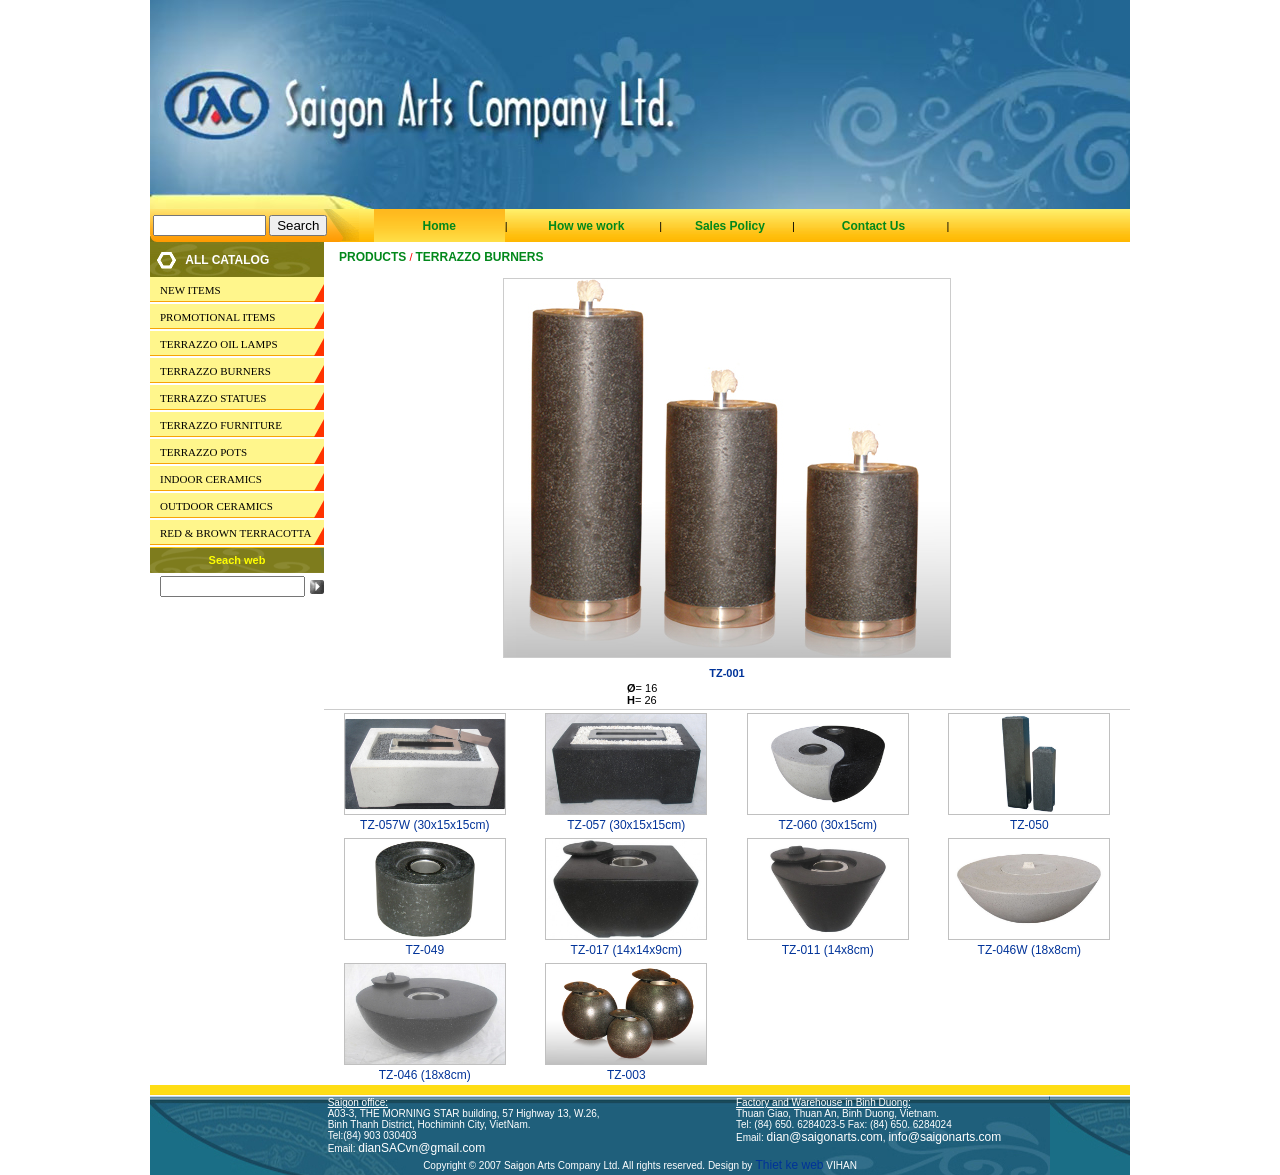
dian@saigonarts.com (825, 1137)
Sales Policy (730, 226)
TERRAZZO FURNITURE (221, 425)
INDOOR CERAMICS (211, 479)
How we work (586, 226)
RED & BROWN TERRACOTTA (235, 533)
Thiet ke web (787, 1165)
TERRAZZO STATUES (213, 398)
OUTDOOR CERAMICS (216, 506)
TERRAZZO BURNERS (215, 371)
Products (372, 257)
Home (438, 226)
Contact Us (873, 226)
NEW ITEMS (190, 290)
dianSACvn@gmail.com (421, 1148)
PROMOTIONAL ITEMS (217, 317)
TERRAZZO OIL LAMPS (219, 344)
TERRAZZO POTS (203, 452)
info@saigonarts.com (944, 1137)
